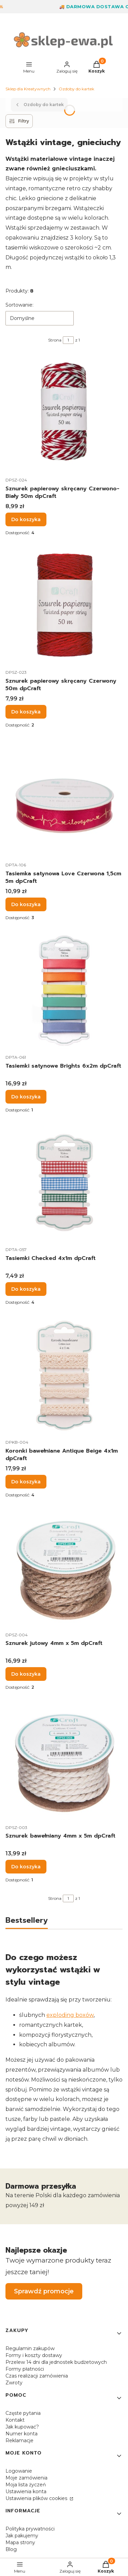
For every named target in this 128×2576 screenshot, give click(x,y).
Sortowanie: (19, 305)
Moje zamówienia (26, 2478)
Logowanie (18, 2471)
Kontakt (15, 2420)
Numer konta (21, 2434)
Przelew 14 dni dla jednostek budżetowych (56, 2362)
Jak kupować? (22, 2427)
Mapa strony (20, 2542)
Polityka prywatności (30, 2529)
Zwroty (14, 2383)
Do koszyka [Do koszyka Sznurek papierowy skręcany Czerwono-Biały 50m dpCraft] (26, 519)
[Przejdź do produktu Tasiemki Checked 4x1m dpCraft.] (64, 1183)
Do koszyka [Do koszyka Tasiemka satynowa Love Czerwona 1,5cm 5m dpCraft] (26, 904)
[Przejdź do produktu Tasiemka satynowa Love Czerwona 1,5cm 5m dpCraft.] (64, 798)
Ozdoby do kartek (76, 88)
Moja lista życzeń (25, 2485)
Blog (11, 2549)
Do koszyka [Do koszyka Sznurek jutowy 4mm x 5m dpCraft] (26, 1674)
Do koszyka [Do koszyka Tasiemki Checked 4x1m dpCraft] (26, 1289)
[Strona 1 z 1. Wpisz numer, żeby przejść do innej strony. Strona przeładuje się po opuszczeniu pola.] (68, 340)
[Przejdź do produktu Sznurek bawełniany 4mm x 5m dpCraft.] (64, 1761)
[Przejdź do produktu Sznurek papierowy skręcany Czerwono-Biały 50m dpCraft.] (64, 413)
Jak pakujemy (21, 2536)
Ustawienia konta (25, 2491)
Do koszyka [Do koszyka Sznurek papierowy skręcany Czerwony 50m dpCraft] (26, 712)
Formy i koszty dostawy (33, 2355)
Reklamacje (19, 2440)
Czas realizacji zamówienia (36, 2376)
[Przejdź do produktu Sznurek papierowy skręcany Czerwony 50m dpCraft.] (64, 606)
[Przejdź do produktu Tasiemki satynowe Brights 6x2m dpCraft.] (64, 990)
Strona (54, 340)
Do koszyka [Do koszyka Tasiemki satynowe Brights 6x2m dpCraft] (26, 1097)
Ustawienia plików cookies (37, 2498)
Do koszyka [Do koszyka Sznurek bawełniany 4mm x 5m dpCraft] (26, 1867)
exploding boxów (70, 2015)
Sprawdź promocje (44, 2291)
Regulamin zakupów (30, 2348)
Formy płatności (24, 2369)
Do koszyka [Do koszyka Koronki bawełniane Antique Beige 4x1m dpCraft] (26, 1482)
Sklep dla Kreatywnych (28, 88)
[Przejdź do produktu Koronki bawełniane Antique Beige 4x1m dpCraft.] (64, 1375)
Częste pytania (23, 2413)
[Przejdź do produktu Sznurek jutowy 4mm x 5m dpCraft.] (64, 1568)
